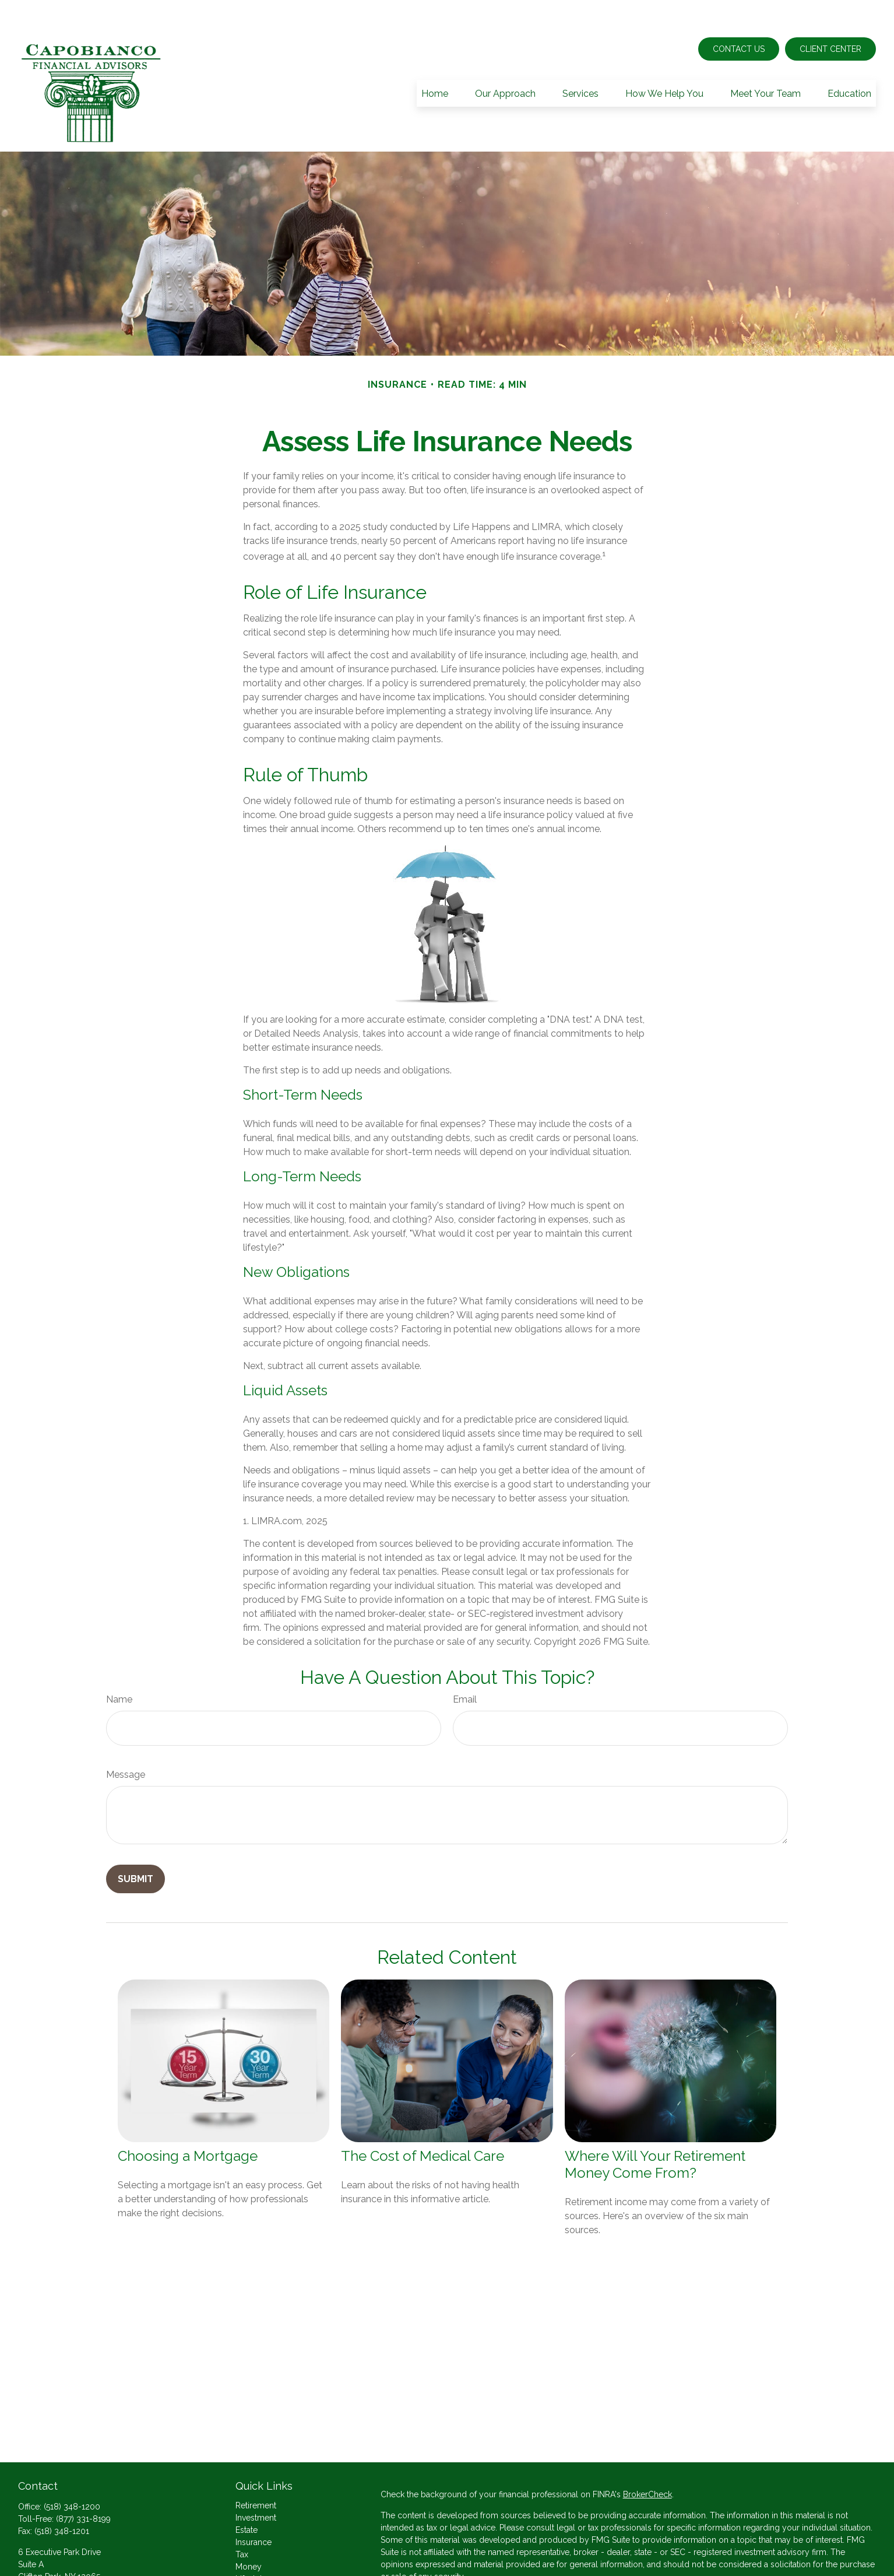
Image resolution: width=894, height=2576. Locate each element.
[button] (435, 58)
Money (248, 2531)
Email (465, 1664)
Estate (246, 2495)
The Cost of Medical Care (422, 2120)
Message (125, 1739)
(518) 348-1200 (72, 2471)
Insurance (253, 2507)
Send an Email (44, 2561)
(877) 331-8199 (83, 2484)
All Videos (254, 2568)
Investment (255, 2482)
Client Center (830, 14)
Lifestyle (251, 2544)
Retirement (255, 2470)
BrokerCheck (647, 2459)
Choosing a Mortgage (188, 2120)
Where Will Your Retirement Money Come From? (655, 2129)
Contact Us (739, 14)
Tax (241, 2519)
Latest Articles (261, 2556)
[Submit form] (135, 1844)
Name (119, 1664)
